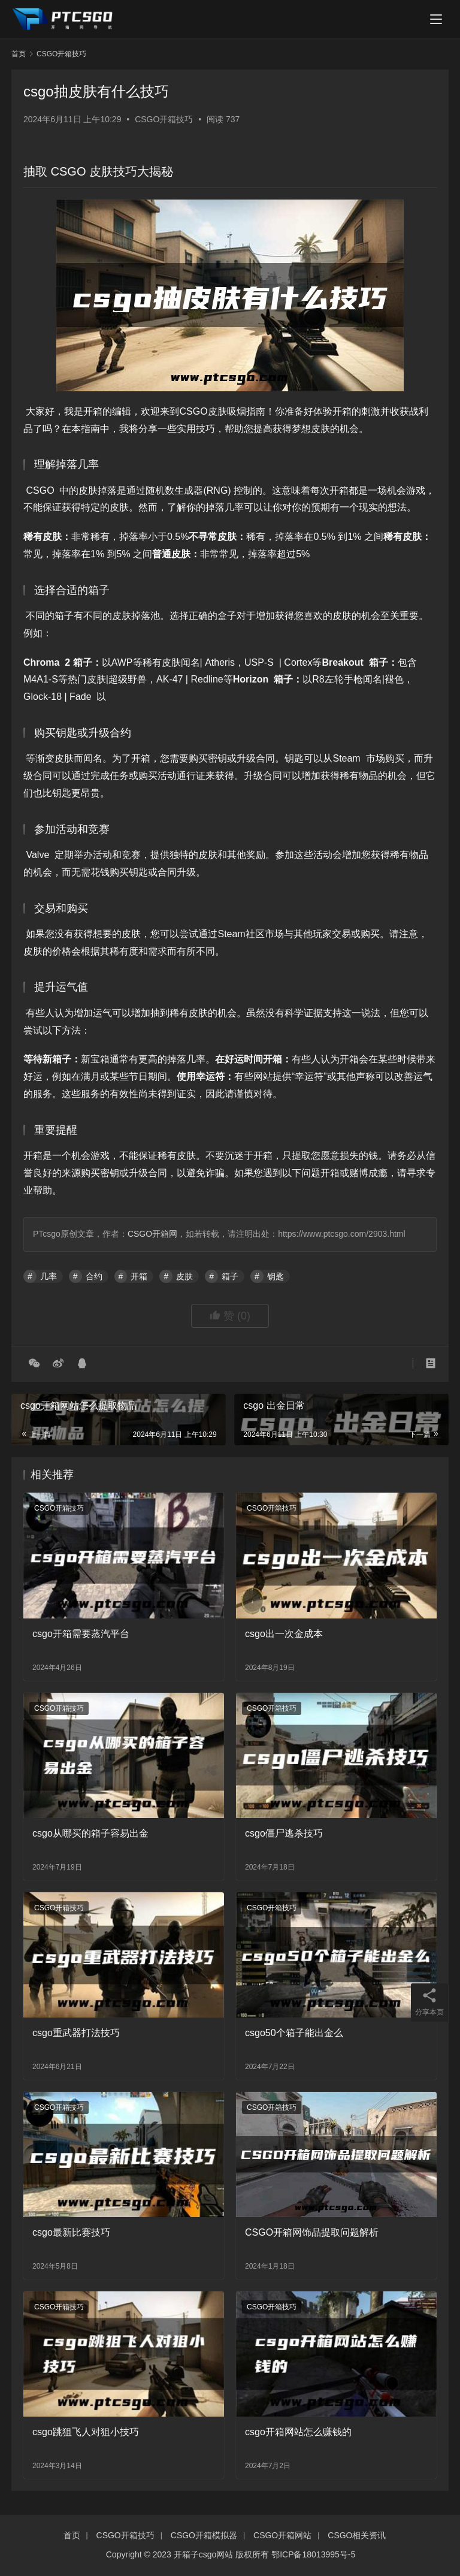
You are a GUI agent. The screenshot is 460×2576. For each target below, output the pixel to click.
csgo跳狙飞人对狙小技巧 (85, 2432)
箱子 (230, 1276)
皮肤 (184, 1276)
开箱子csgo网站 (204, 2554)
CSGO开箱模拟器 (204, 2535)
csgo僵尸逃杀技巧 (284, 1833)
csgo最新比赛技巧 (71, 2232)
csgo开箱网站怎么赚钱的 (298, 2432)
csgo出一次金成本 (284, 1634)
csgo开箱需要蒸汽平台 (80, 1634)
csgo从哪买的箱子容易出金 (90, 1833)
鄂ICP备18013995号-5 (313, 2554)
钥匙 (275, 1276)
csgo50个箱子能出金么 (294, 2033)
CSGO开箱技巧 (164, 119)
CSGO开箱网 (152, 1234)
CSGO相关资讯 (357, 2535)
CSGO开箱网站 (282, 2535)
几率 (48, 1276)
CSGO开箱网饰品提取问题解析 (312, 2232)
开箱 (139, 1276)
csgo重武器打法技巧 (76, 2033)
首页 (18, 54)
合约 (94, 1276)
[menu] (436, 19)
